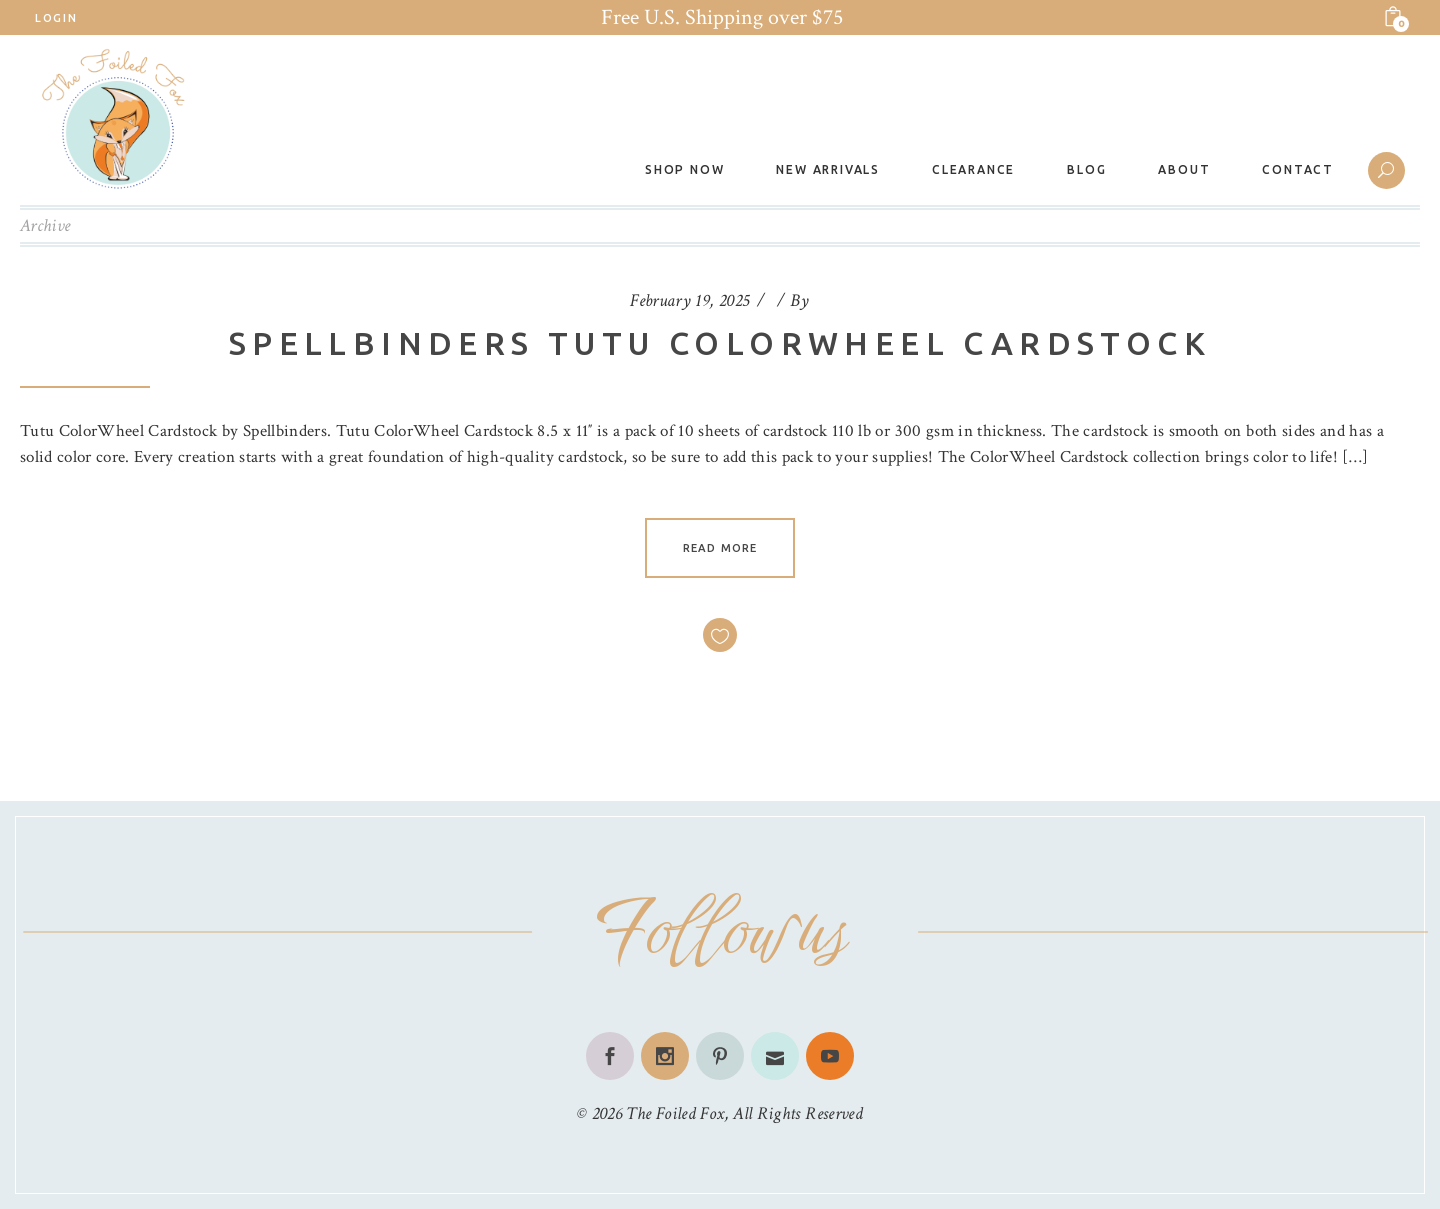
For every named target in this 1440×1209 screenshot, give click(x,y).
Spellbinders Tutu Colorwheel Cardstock (720, 343)
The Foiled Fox (675, 1113)
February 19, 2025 (689, 300)
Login (56, 18)
